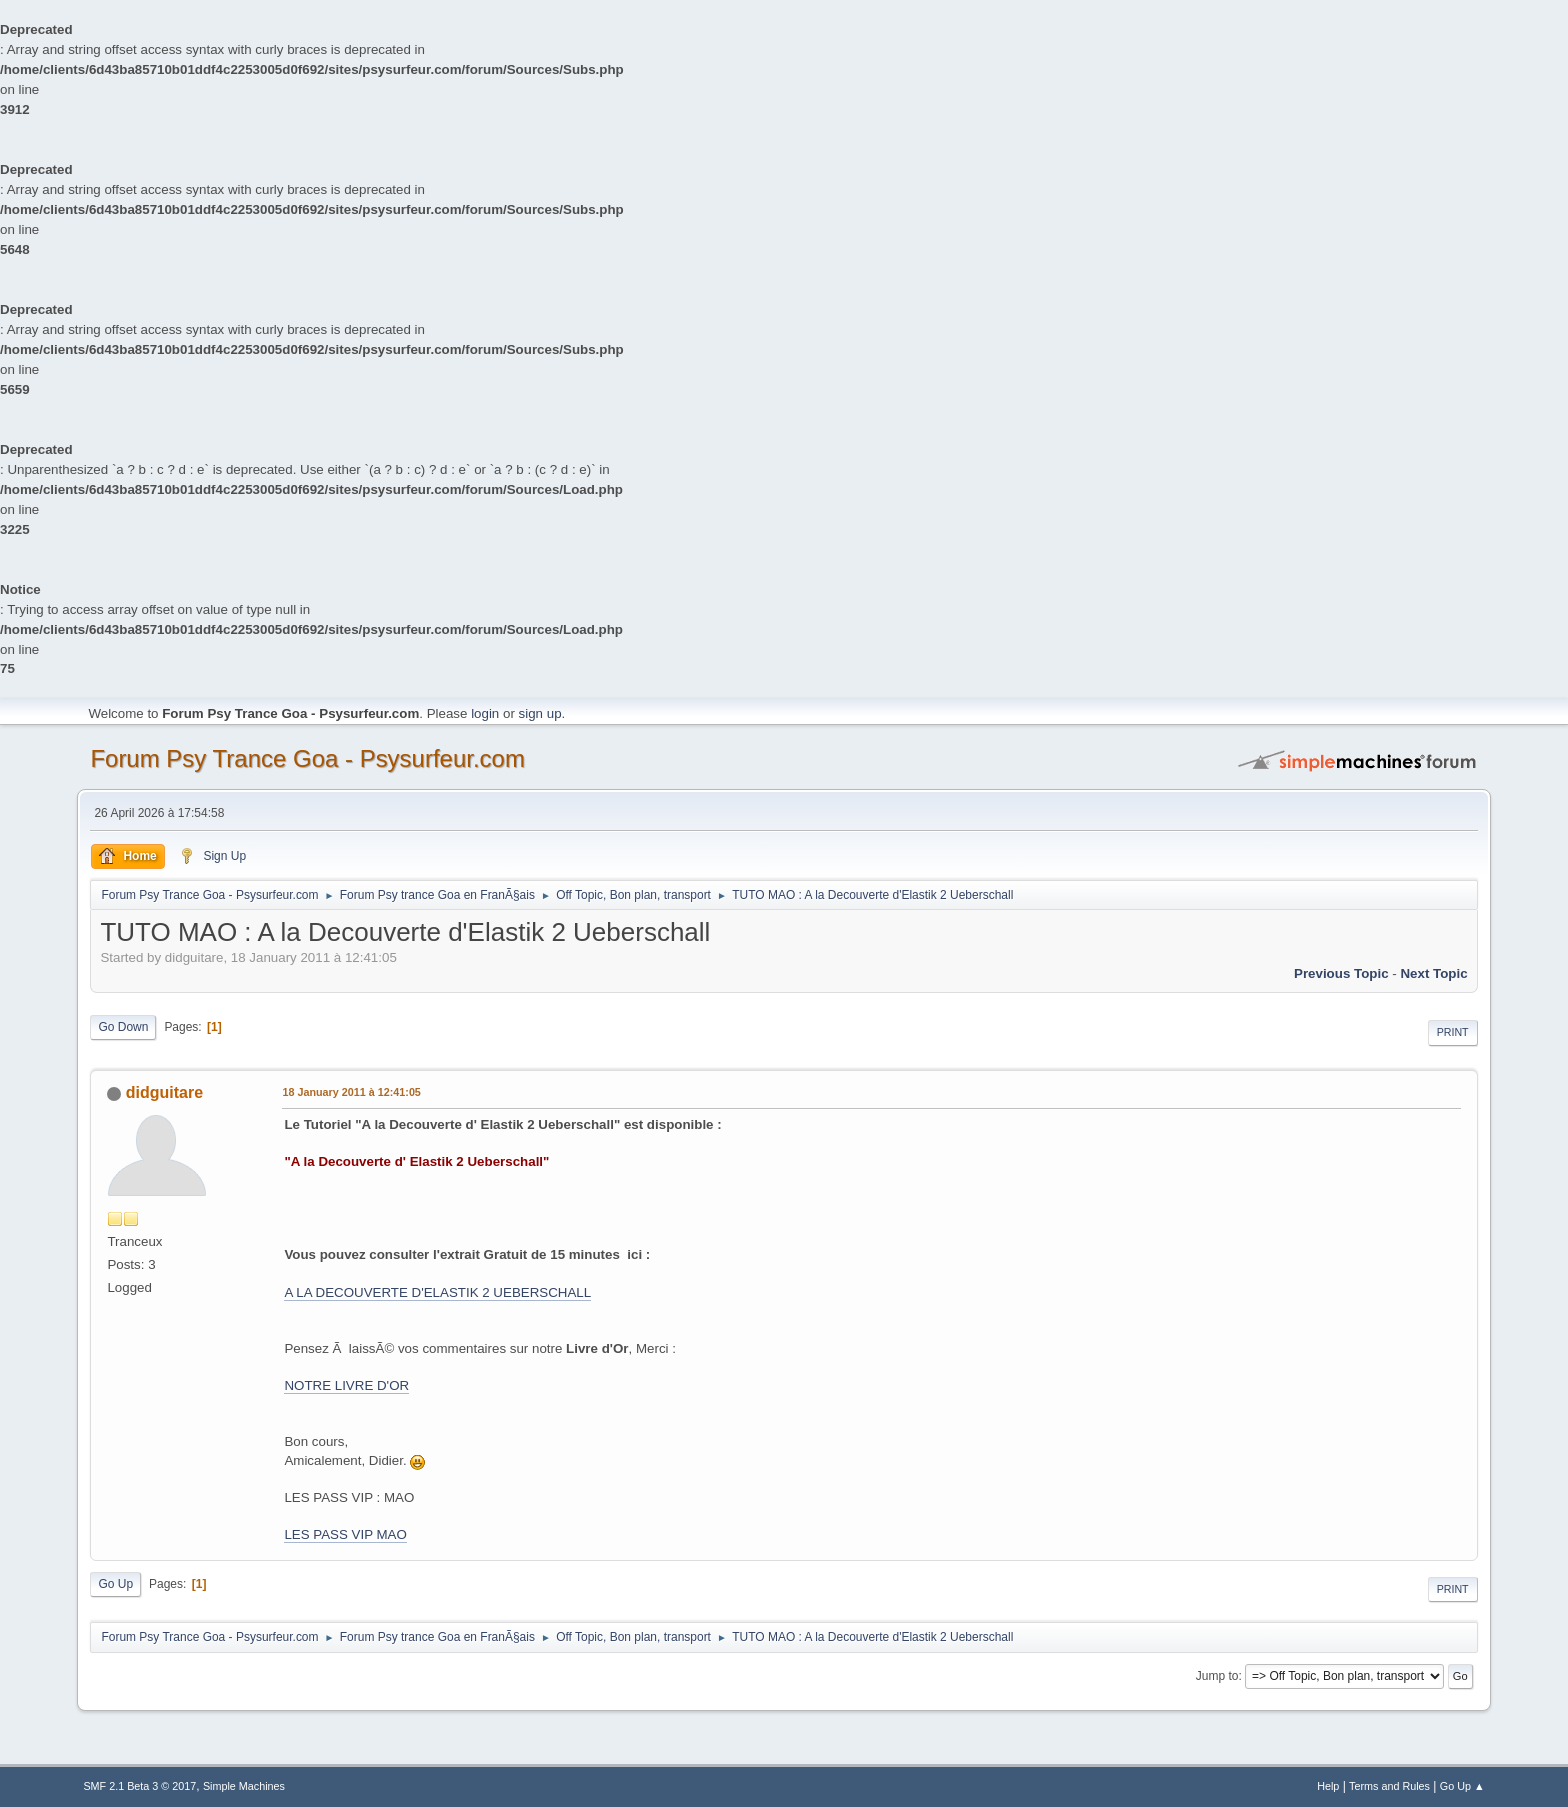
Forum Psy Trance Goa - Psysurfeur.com (307, 758)
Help (1328, 1786)
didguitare (164, 1092)
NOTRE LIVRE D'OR (346, 1385)
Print (1453, 1032)
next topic (1433, 973)
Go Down (123, 1027)
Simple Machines (244, 1786)
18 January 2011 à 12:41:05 (351, 1092)
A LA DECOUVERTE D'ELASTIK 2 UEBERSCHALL (437, 1292)
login (485, 713)
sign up (540, 713)
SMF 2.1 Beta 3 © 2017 (139, 1786)
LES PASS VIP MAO (345, 1534)
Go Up (115, 1584)
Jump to (1217, 1676)
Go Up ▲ (1462, 1786)
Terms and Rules (1389, 1786)
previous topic (1341, 973)
